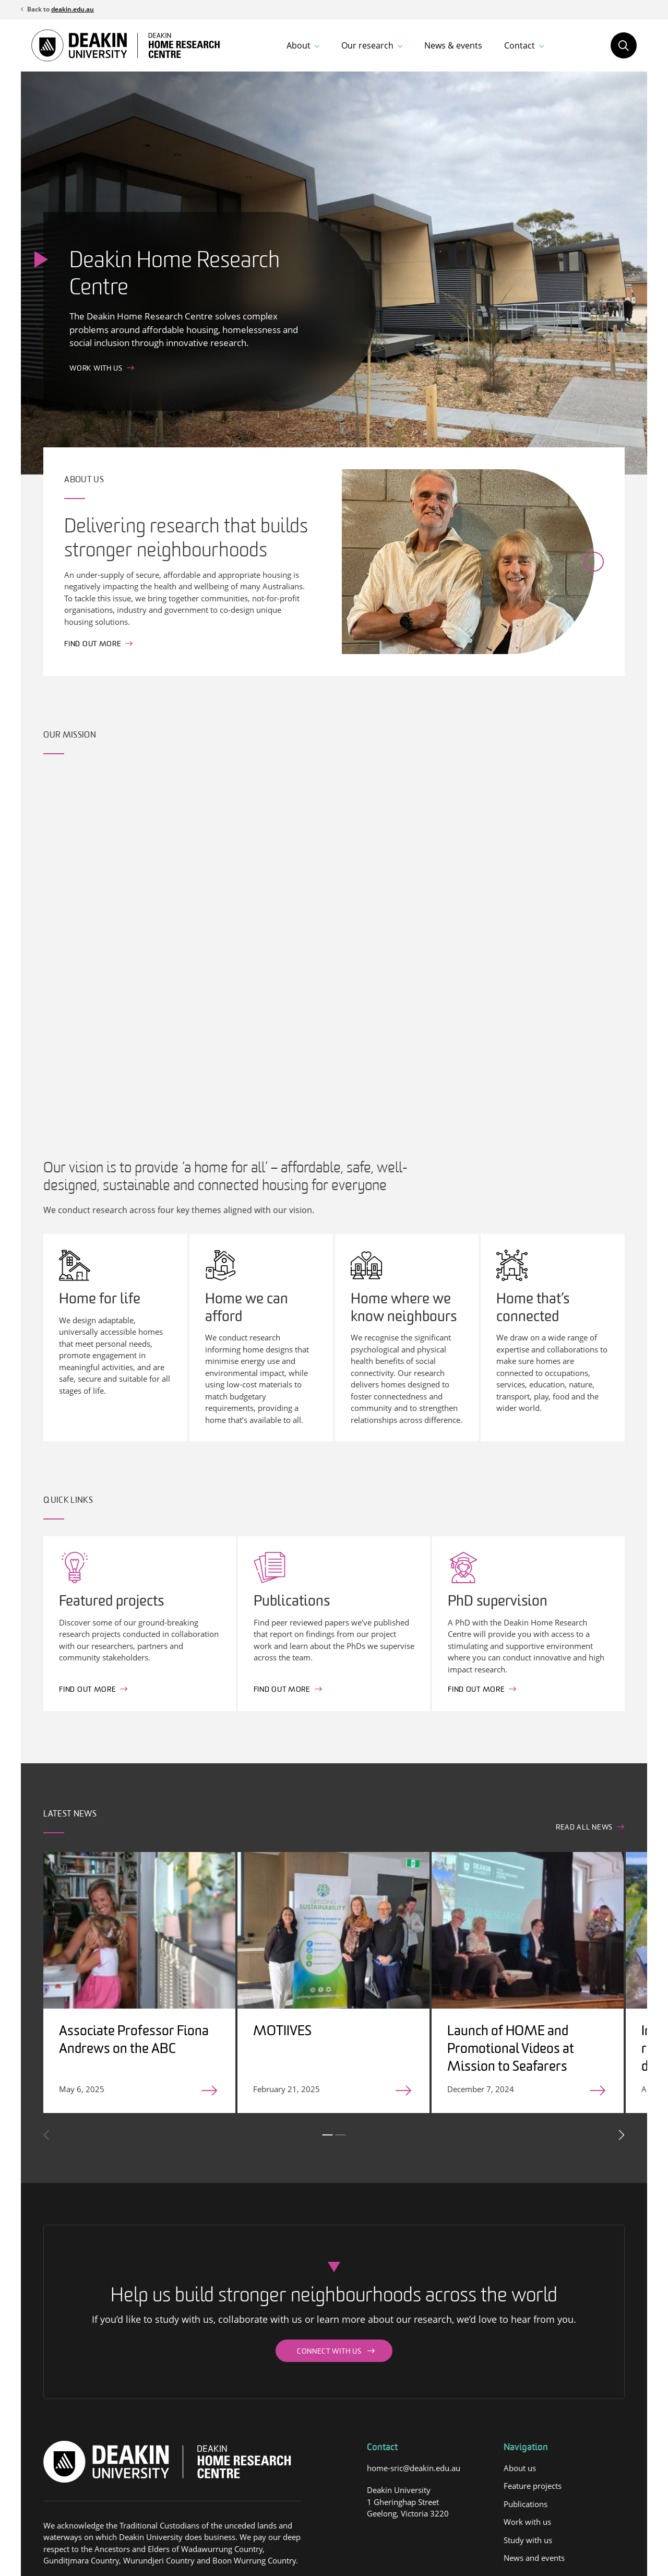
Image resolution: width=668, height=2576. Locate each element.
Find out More (87, 1690)
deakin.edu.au (72, 9)
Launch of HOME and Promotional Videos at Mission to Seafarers (510, 2049)
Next (621, 2134)
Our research (367, 45)
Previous (47, 2134)
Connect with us (329, 2352)
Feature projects (533, 2485)
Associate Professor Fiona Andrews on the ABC (134, 2041)
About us (520, 2468)
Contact (519, 45)
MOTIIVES (282, 2032)
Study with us (528, 2540)
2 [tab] (340, 2135)
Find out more (92, 644)
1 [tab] (327, 2135)
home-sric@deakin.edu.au (413, 2468)
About (299, 45)
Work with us (95, 369)
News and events (534, 2558)
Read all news (584, 1828)
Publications (525, 2504)
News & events (453, 45)
